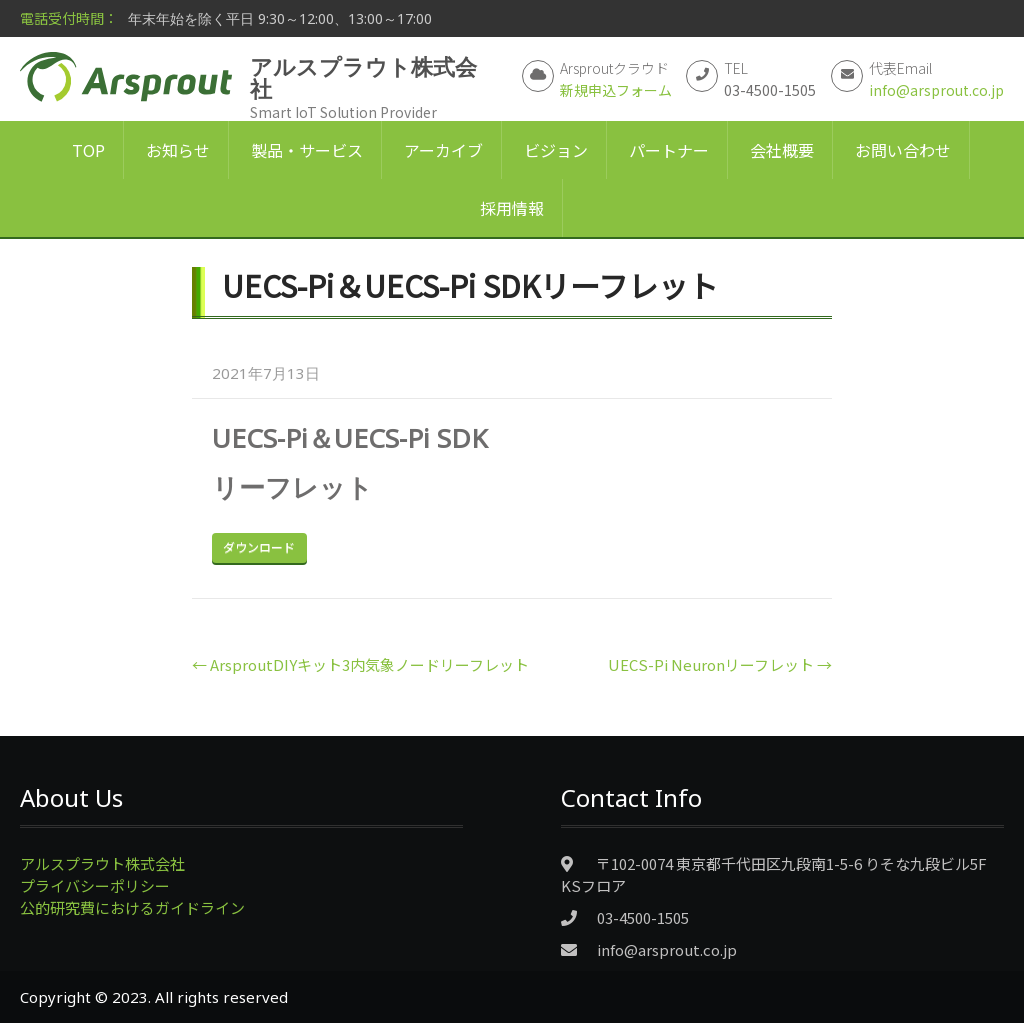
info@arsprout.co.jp (936, 90)
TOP (88, 150)
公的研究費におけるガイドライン (132, 907)
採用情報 (512, 208)
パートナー (669, 150)
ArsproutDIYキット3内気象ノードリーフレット (360, 664)
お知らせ (178, 150)
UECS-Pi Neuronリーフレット (720, 664)
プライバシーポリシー (95, 885)
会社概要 (782, 150)
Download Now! (259, 548)
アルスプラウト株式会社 (102, 863)
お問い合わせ (903, 150)
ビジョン (556, 150)
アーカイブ (443, 150)
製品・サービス (307, 150)
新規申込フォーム (616, 90)
